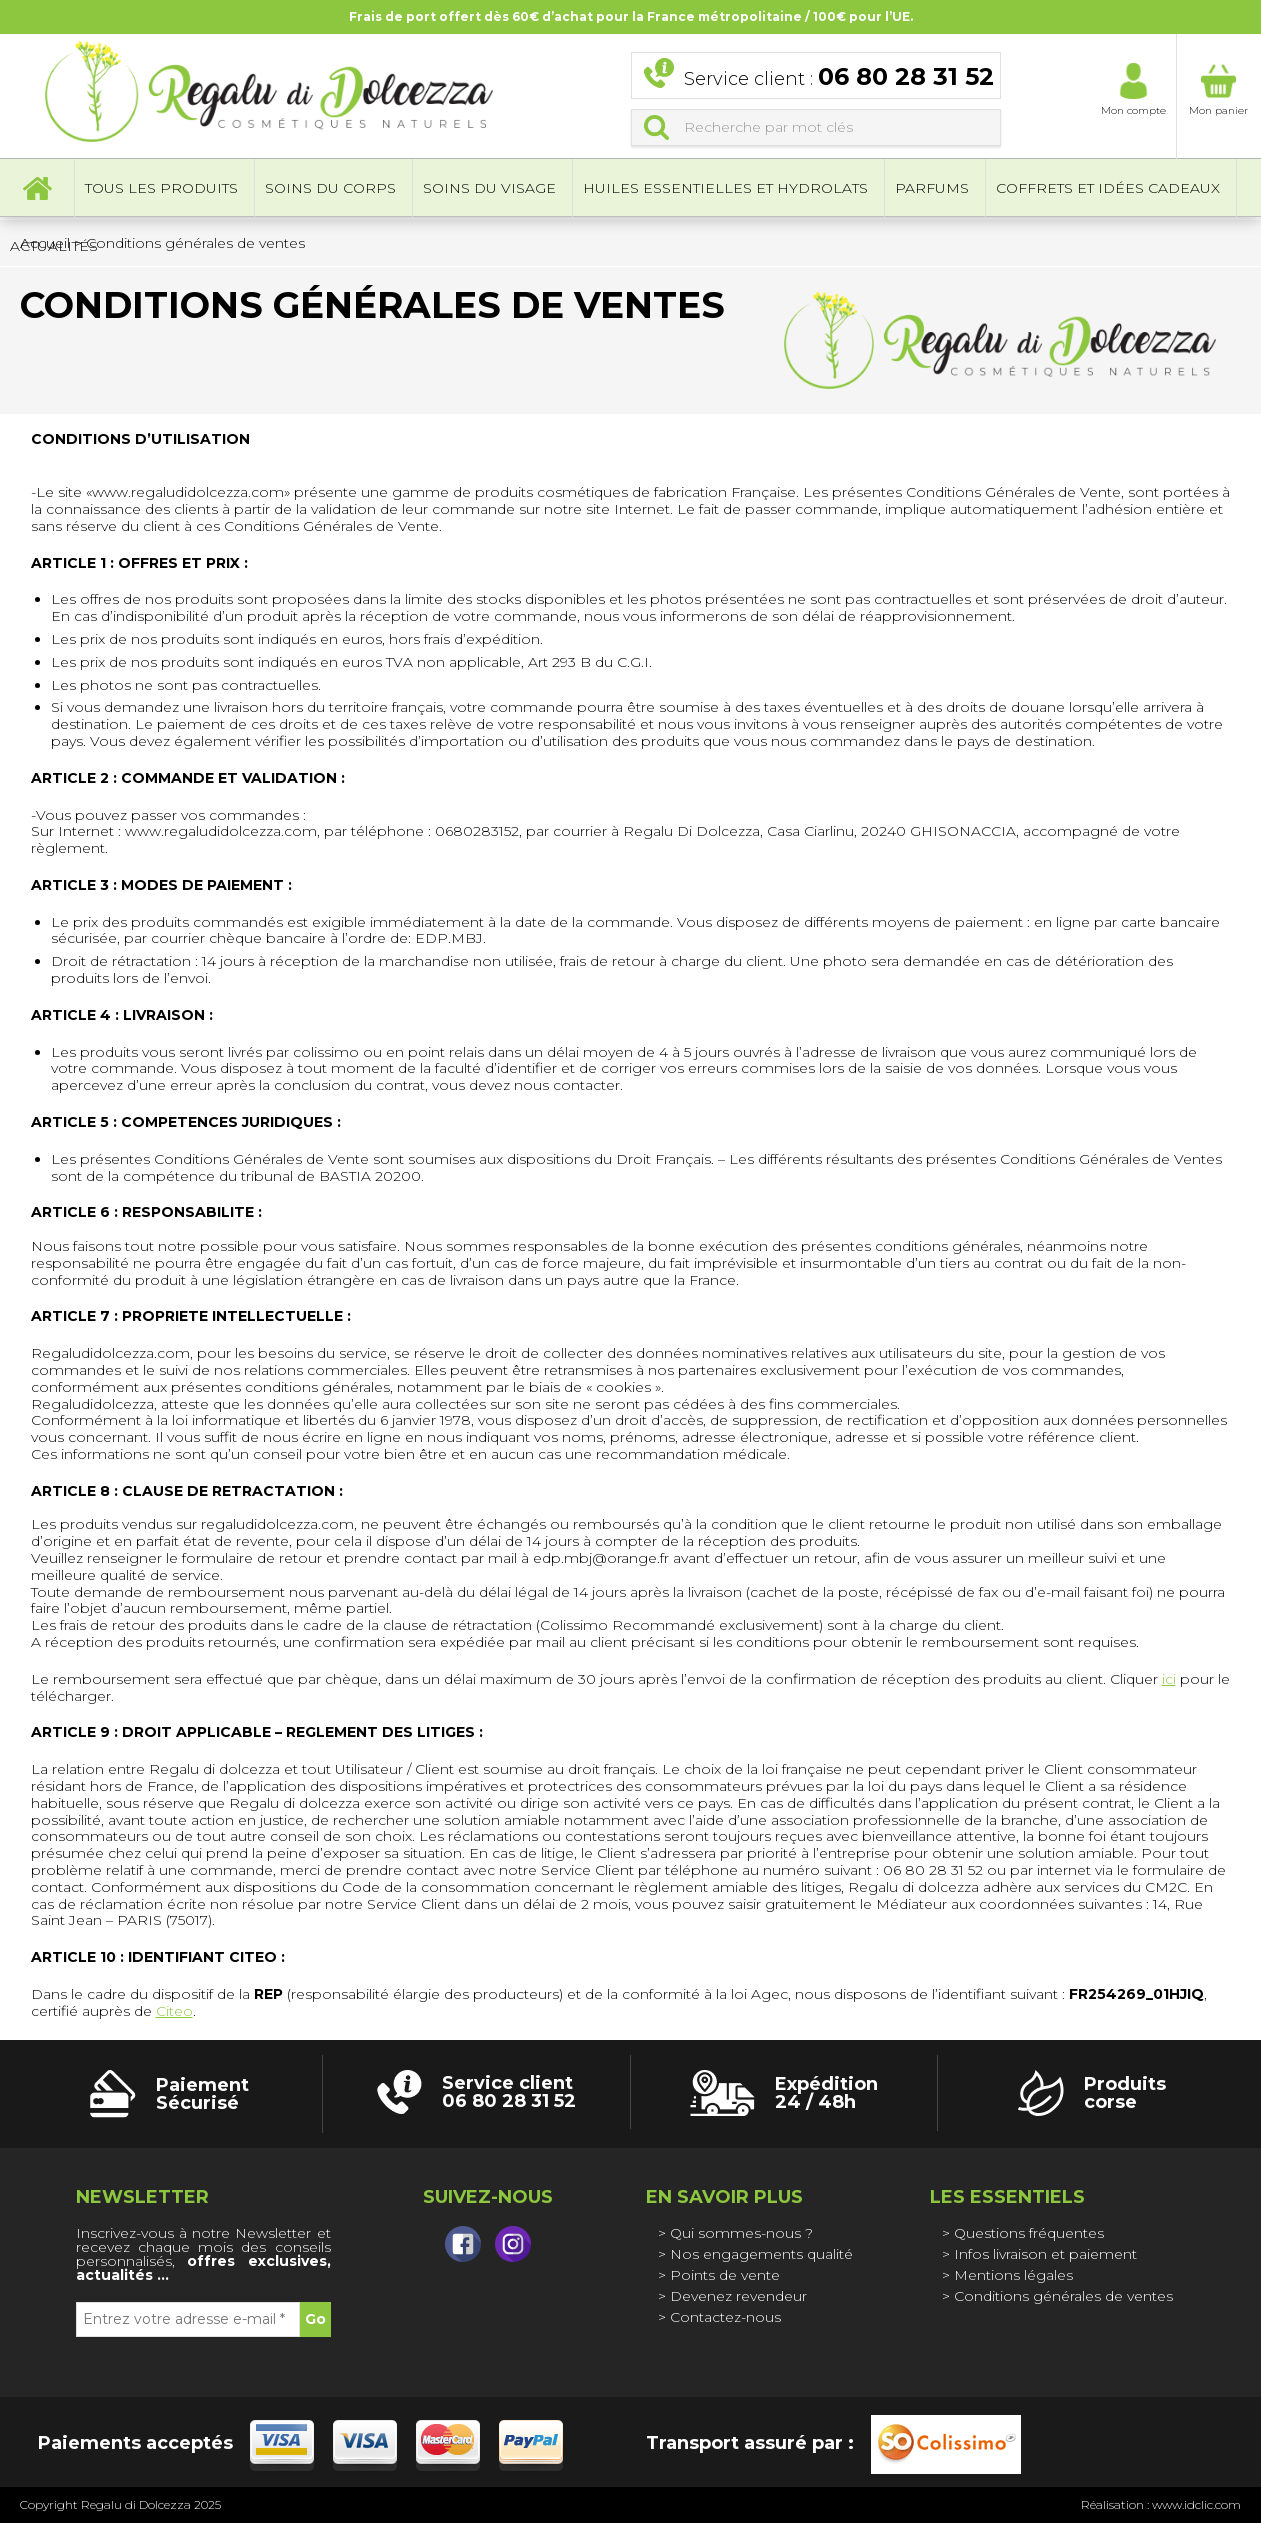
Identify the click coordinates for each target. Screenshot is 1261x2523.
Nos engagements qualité (761, 2254)
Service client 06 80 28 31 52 (509, 2092)
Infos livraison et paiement (1045, 2254)
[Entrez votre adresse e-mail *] (188, 2319)
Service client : (839, 78)
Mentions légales (1013, 2275)
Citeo (174, 2011)
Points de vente (725, 2275)
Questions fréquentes (1029, 2233)
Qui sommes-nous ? (741, 2233)
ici (1169, 1679)
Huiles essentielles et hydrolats (725, 190)
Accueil (37, 190)
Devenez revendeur (738, 2296)
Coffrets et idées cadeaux (1108, 190)
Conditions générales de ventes (1063, 2296)
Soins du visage (489, 190)
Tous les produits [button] (161, 190)
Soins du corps (330, 190)
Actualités (54, 248)
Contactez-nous (725, 2317)
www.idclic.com (1196, 2504)
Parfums (932, 190)
